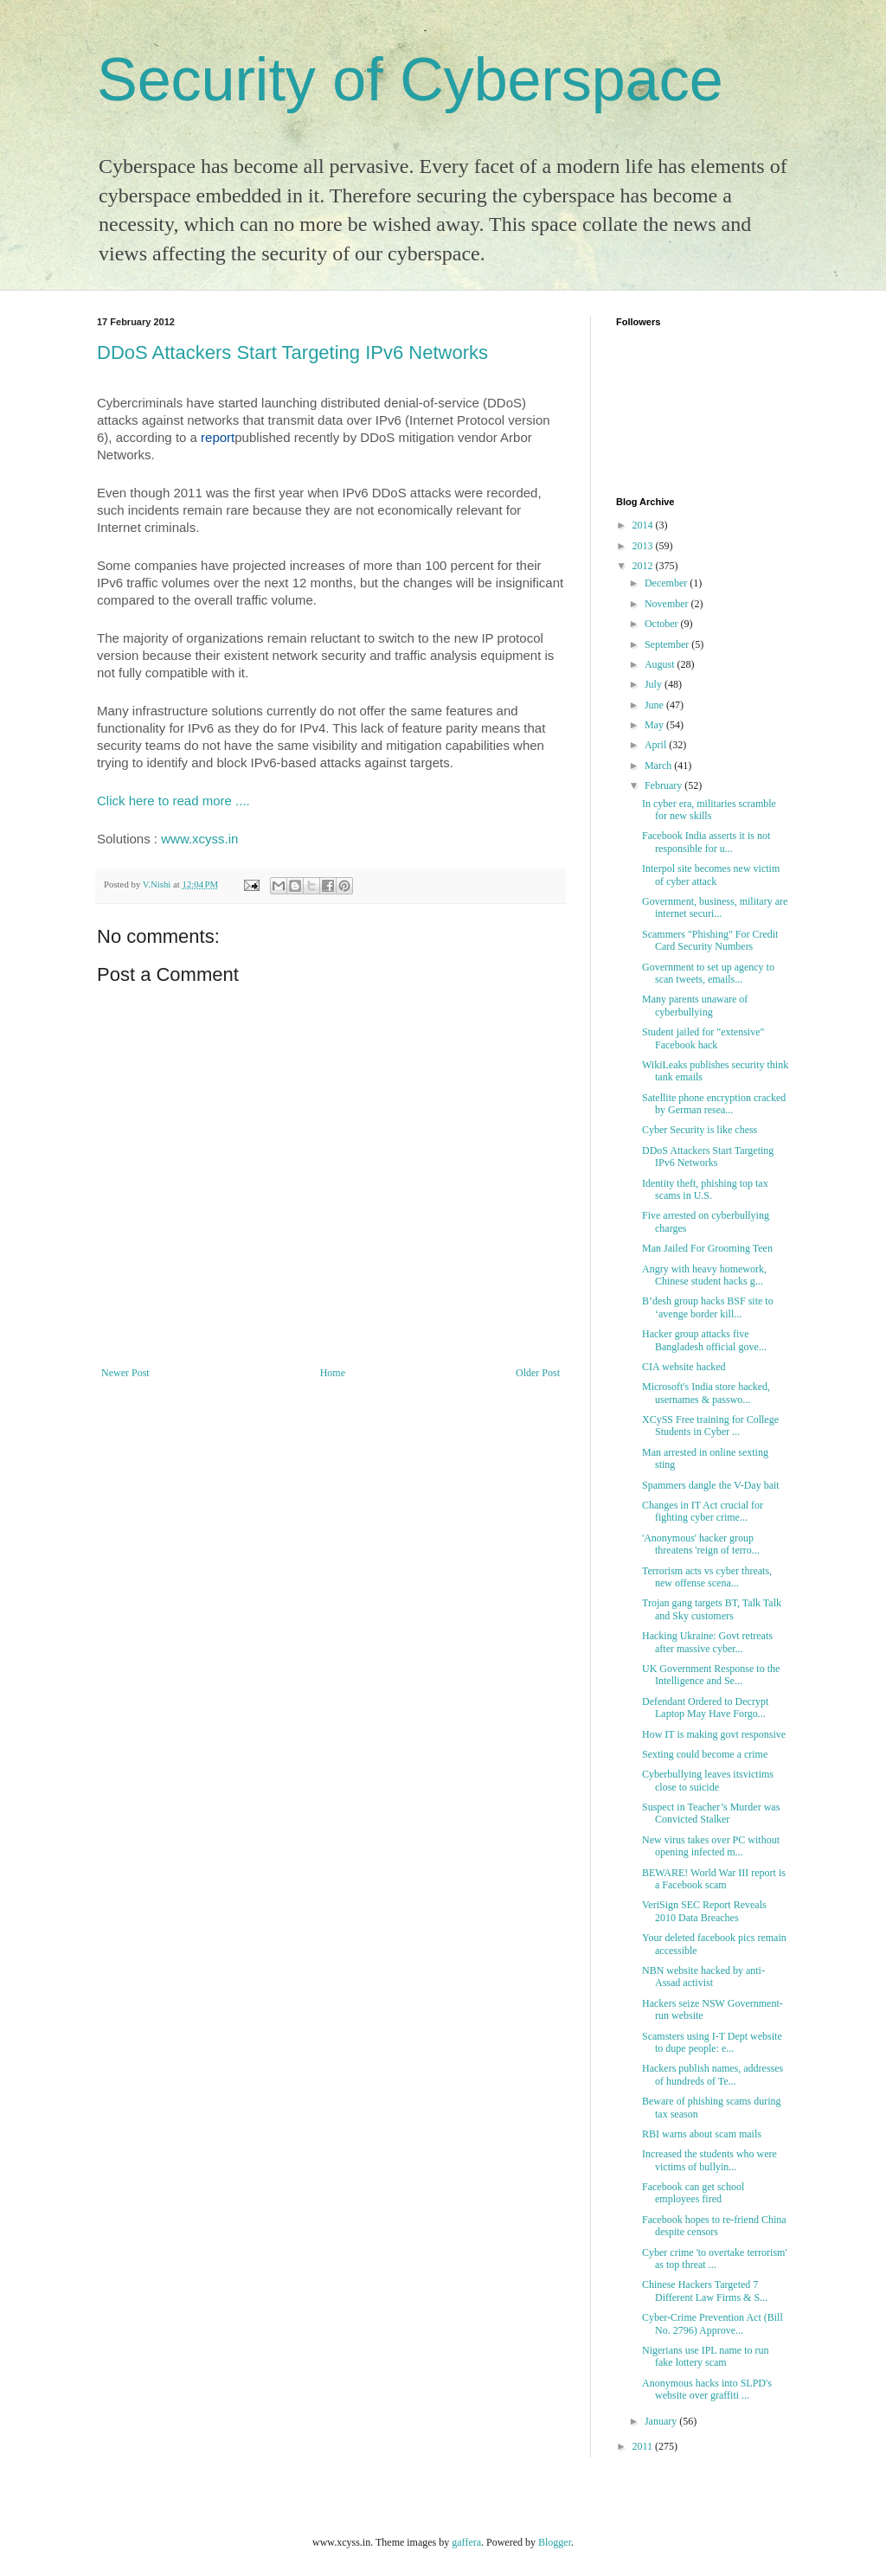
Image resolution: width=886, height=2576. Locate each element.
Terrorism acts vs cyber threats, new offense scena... (707, 1577)
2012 (644, 566)
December (667, 583)
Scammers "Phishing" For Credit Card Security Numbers (710, 940)
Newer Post (125, 1373)
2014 (644, 525)
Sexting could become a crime (704, 1754)
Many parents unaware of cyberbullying (695, 1005)
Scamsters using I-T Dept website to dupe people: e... (712, 2042)
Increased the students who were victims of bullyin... (709, 2160)
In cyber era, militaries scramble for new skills (709, 810)
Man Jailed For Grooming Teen (707, 1248)
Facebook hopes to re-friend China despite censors (714, 2226)
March (659, 765)
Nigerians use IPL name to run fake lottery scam (705, 2356)
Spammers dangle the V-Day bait (711, 1485)
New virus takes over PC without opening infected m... (711, 1846)
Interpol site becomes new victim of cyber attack (711, 874)
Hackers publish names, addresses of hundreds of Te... (712, 2074)
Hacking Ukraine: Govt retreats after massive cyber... (707, 1642)
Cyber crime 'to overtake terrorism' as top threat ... (714, 2258)
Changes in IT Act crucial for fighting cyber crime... (702, 1511)
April (657, 745)
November (668, 604)
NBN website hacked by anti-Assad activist (703, 1976)
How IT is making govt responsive (714, 1734)
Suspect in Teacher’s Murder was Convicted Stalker (711, 1813)
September (668, 644)
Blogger (554, 2542)
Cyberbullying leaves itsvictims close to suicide (708, 1780)
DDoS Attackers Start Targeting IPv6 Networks (292, 352)
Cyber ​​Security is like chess (699, 1130)
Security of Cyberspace (410, 79)
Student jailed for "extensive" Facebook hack (703, 1038)
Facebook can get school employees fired (693, 2193)
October (663, 624)
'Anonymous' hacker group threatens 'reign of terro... (701, 1544)
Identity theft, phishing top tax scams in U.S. (705, 1189)
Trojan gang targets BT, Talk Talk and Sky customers (711, 1609)
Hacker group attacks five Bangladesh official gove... (704, 1340)
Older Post (538, 1373)
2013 (644, 546)
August (661, 664)
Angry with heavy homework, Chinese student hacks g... (704, 1275)
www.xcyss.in (199, 838)
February (664, 785)
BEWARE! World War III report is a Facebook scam (714, 1879)
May (655, 725)
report (217, 437)
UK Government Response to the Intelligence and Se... (711, 1675)
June (655, 705)
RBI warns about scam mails (701, 2134)
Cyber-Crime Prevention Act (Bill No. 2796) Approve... (712, 2323)
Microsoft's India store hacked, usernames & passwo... (706, 1393)
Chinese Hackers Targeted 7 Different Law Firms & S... (704, 2290)
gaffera (466, 2542)
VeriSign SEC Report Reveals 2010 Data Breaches (704, 1911)
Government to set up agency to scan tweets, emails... (708, 973)
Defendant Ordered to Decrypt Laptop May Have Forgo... (705, 1707)
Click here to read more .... (175, 800)
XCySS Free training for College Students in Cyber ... (710, 1425)
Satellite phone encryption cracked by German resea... (714, 1104)
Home (332, 1373)
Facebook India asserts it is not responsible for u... (706, 842)
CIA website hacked (684, 1367)
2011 (644, 2446)
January (662, 2421)
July (654, 684)
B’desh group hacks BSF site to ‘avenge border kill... (708, 1307)
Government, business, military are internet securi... (714, 907)
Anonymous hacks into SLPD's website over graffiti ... (707, 2389)
